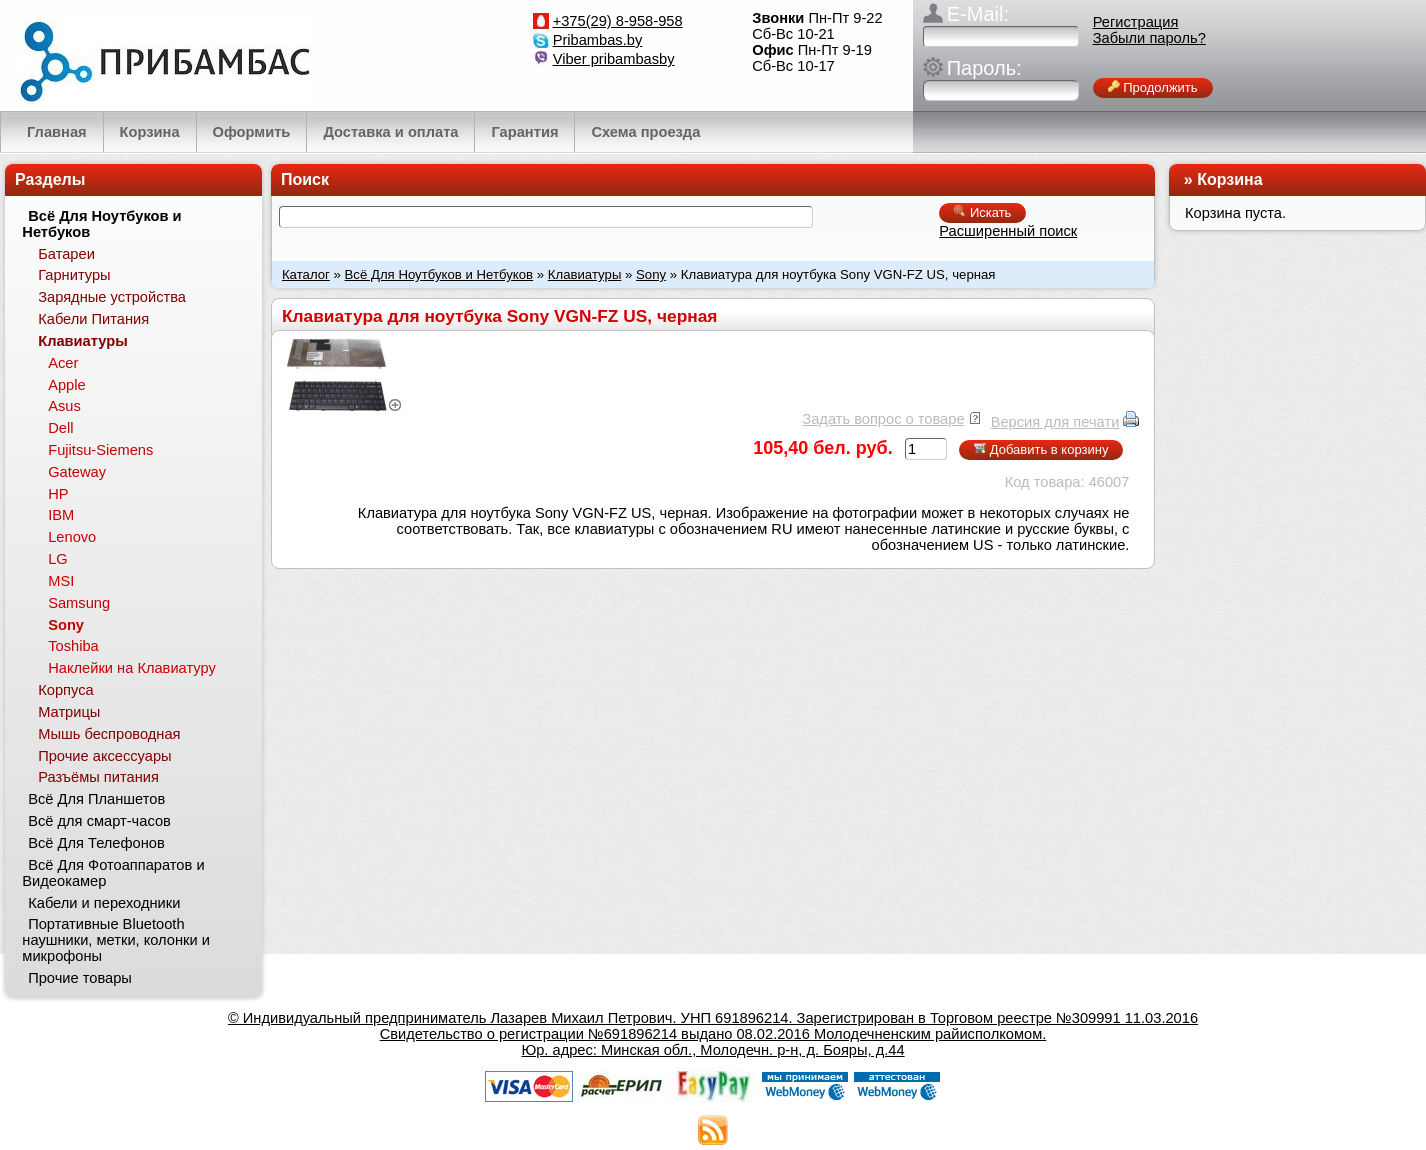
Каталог (306, 274)
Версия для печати (1055, 422)
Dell (60, 428)
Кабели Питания (93, 319)
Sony (651, 274)
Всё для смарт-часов (99, 821)
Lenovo (72, 537)
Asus (64, 406)
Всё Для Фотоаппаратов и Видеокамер (113, 873)
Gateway (77, 472)
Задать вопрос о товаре (883, 419)
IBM (61, 515)
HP (58, 494)
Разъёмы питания (98, 777)
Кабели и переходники (104, 903)
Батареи (66, 254)
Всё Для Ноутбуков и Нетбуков (439, 274)
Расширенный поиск (1008, 231)
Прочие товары (80, 978)
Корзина (1229, 179)
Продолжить (1153, 87)
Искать (982, 212)
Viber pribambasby (614, 59)
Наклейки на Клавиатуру (132, 668)
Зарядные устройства (112, 297)
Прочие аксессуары (104, 756)
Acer (63, 363)
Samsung (79, 603)
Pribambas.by (598, 40)
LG (58, 559)
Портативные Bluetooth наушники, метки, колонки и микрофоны (116, 940)
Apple (67, 385)
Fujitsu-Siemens (100, 450)
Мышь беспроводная (109, 734)
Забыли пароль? (1149, 38)
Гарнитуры (74, 275)
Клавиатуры (585, 274)
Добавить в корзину (1041, 449)
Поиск (305, 179)
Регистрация (1136, 22)
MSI (61, 581)
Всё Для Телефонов (96, 843)
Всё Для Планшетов (96, 799)
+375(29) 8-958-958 (618, 21)
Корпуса (65, 690)
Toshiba (73, 646)
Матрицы (69, 712)
